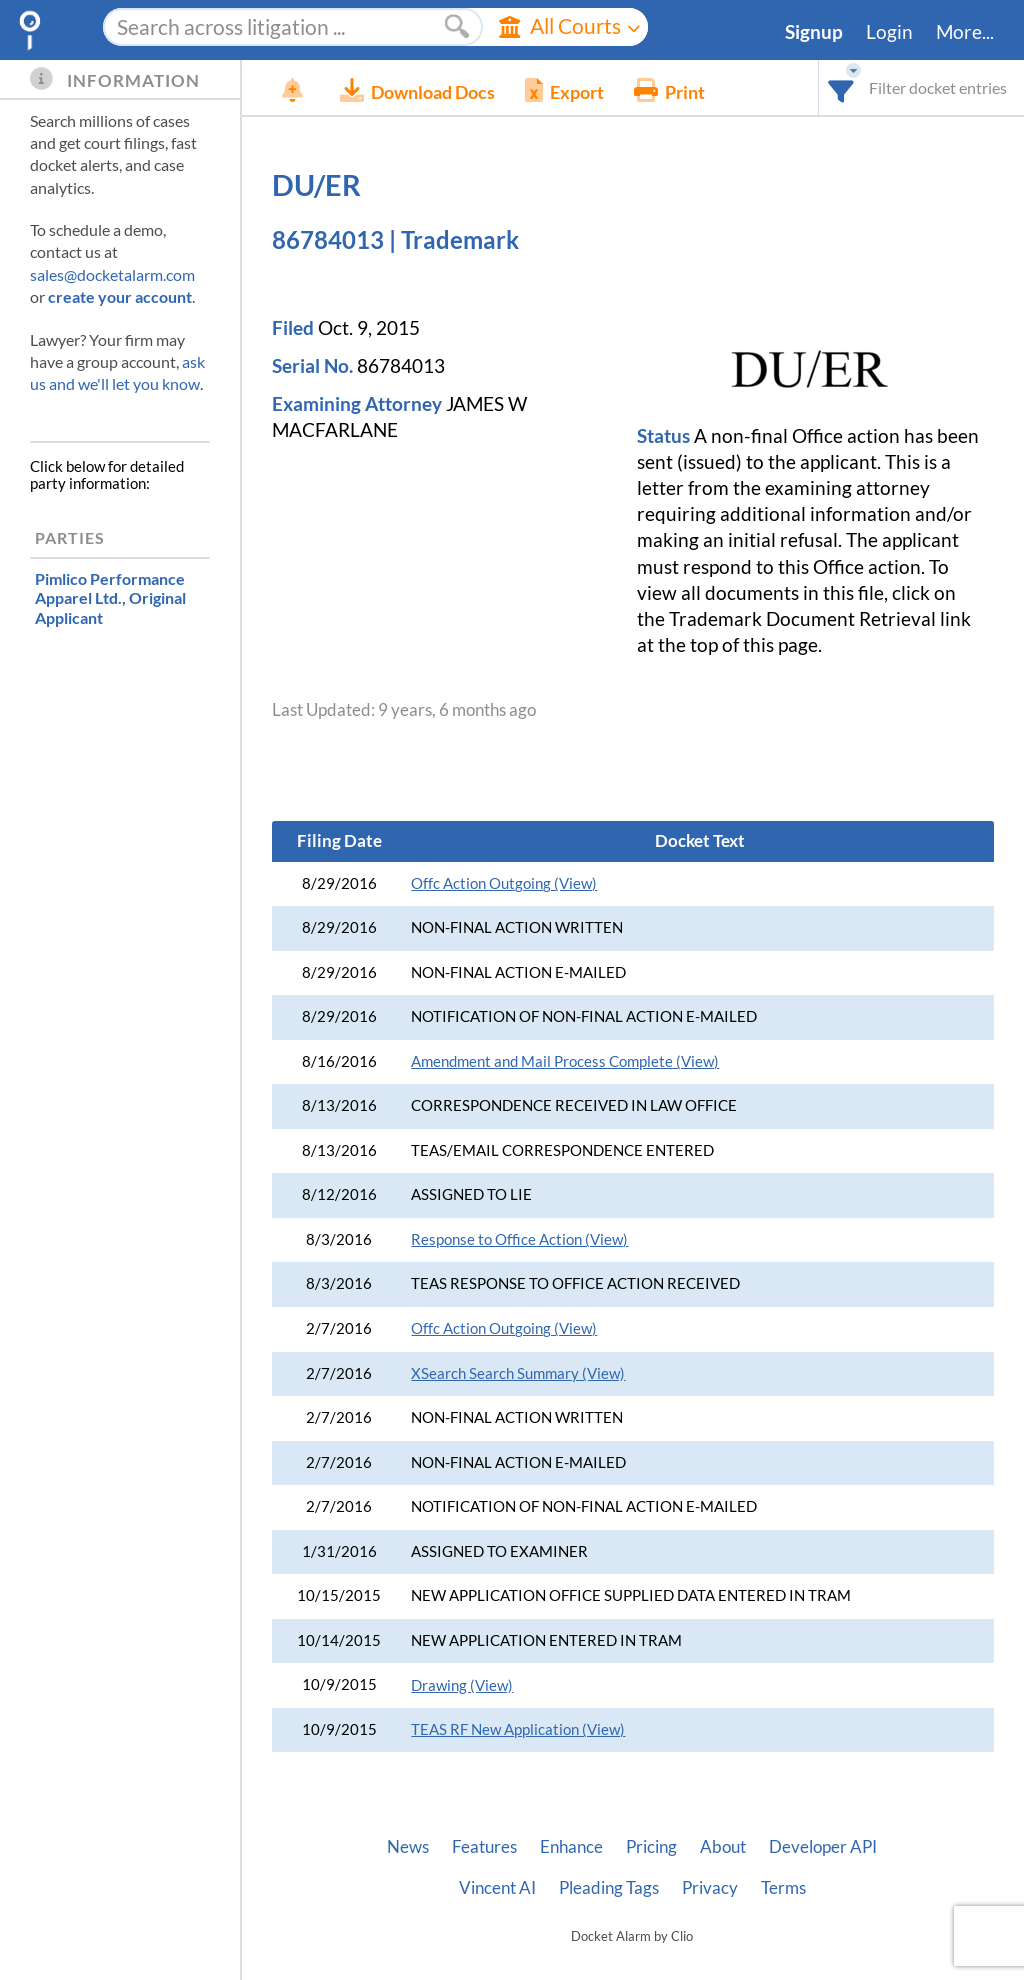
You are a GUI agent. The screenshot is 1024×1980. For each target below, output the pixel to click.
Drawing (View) (462, 1685)
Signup (814, 32)
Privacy (710, 1888)
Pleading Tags (609, 1888)
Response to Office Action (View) (519, 1239)
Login (889, 32)
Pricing (651, 1847)
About (723, 1847)
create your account (120, 296)
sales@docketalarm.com (112, 274)
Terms (783, 1888)
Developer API (823, 1847)
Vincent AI (497, 1888)
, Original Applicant (110, 597)
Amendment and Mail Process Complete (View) (565, 1061)
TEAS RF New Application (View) (518, 1729)
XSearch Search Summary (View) (518, 1373)
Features (484, 1847)
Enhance (571, 1847)
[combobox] (841, 87)
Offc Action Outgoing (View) (504, 883)
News (408, 1847)
